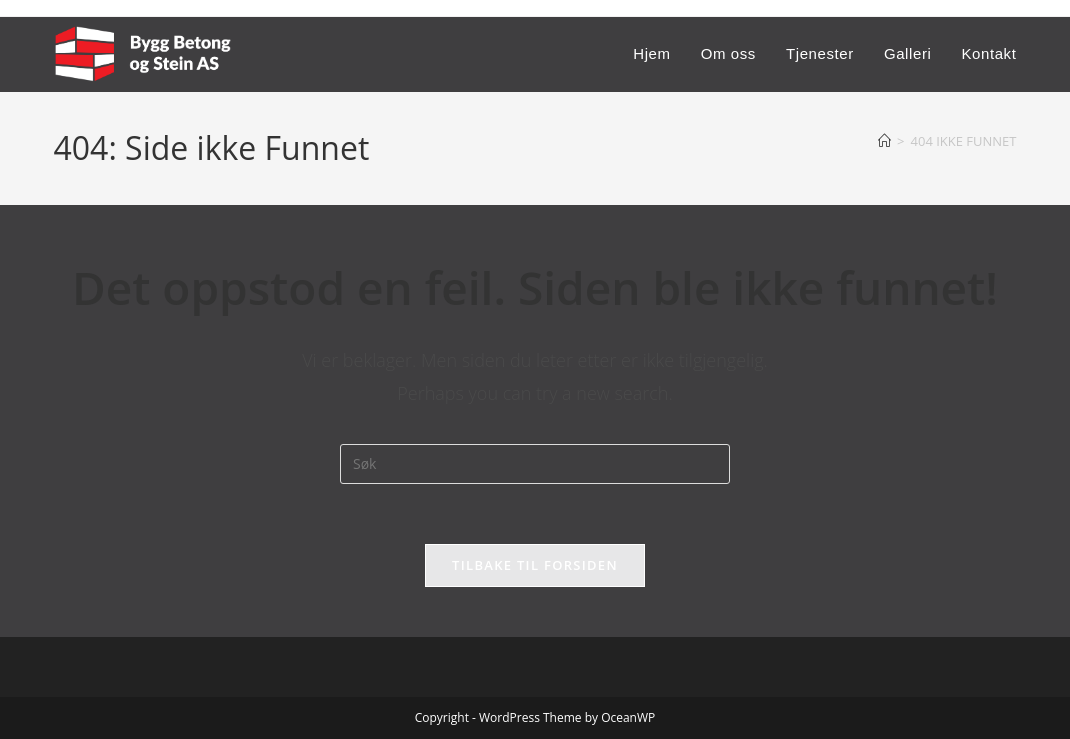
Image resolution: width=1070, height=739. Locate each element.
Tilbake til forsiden (535, 565)
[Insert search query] (535, 464)
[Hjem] (884, 141)
